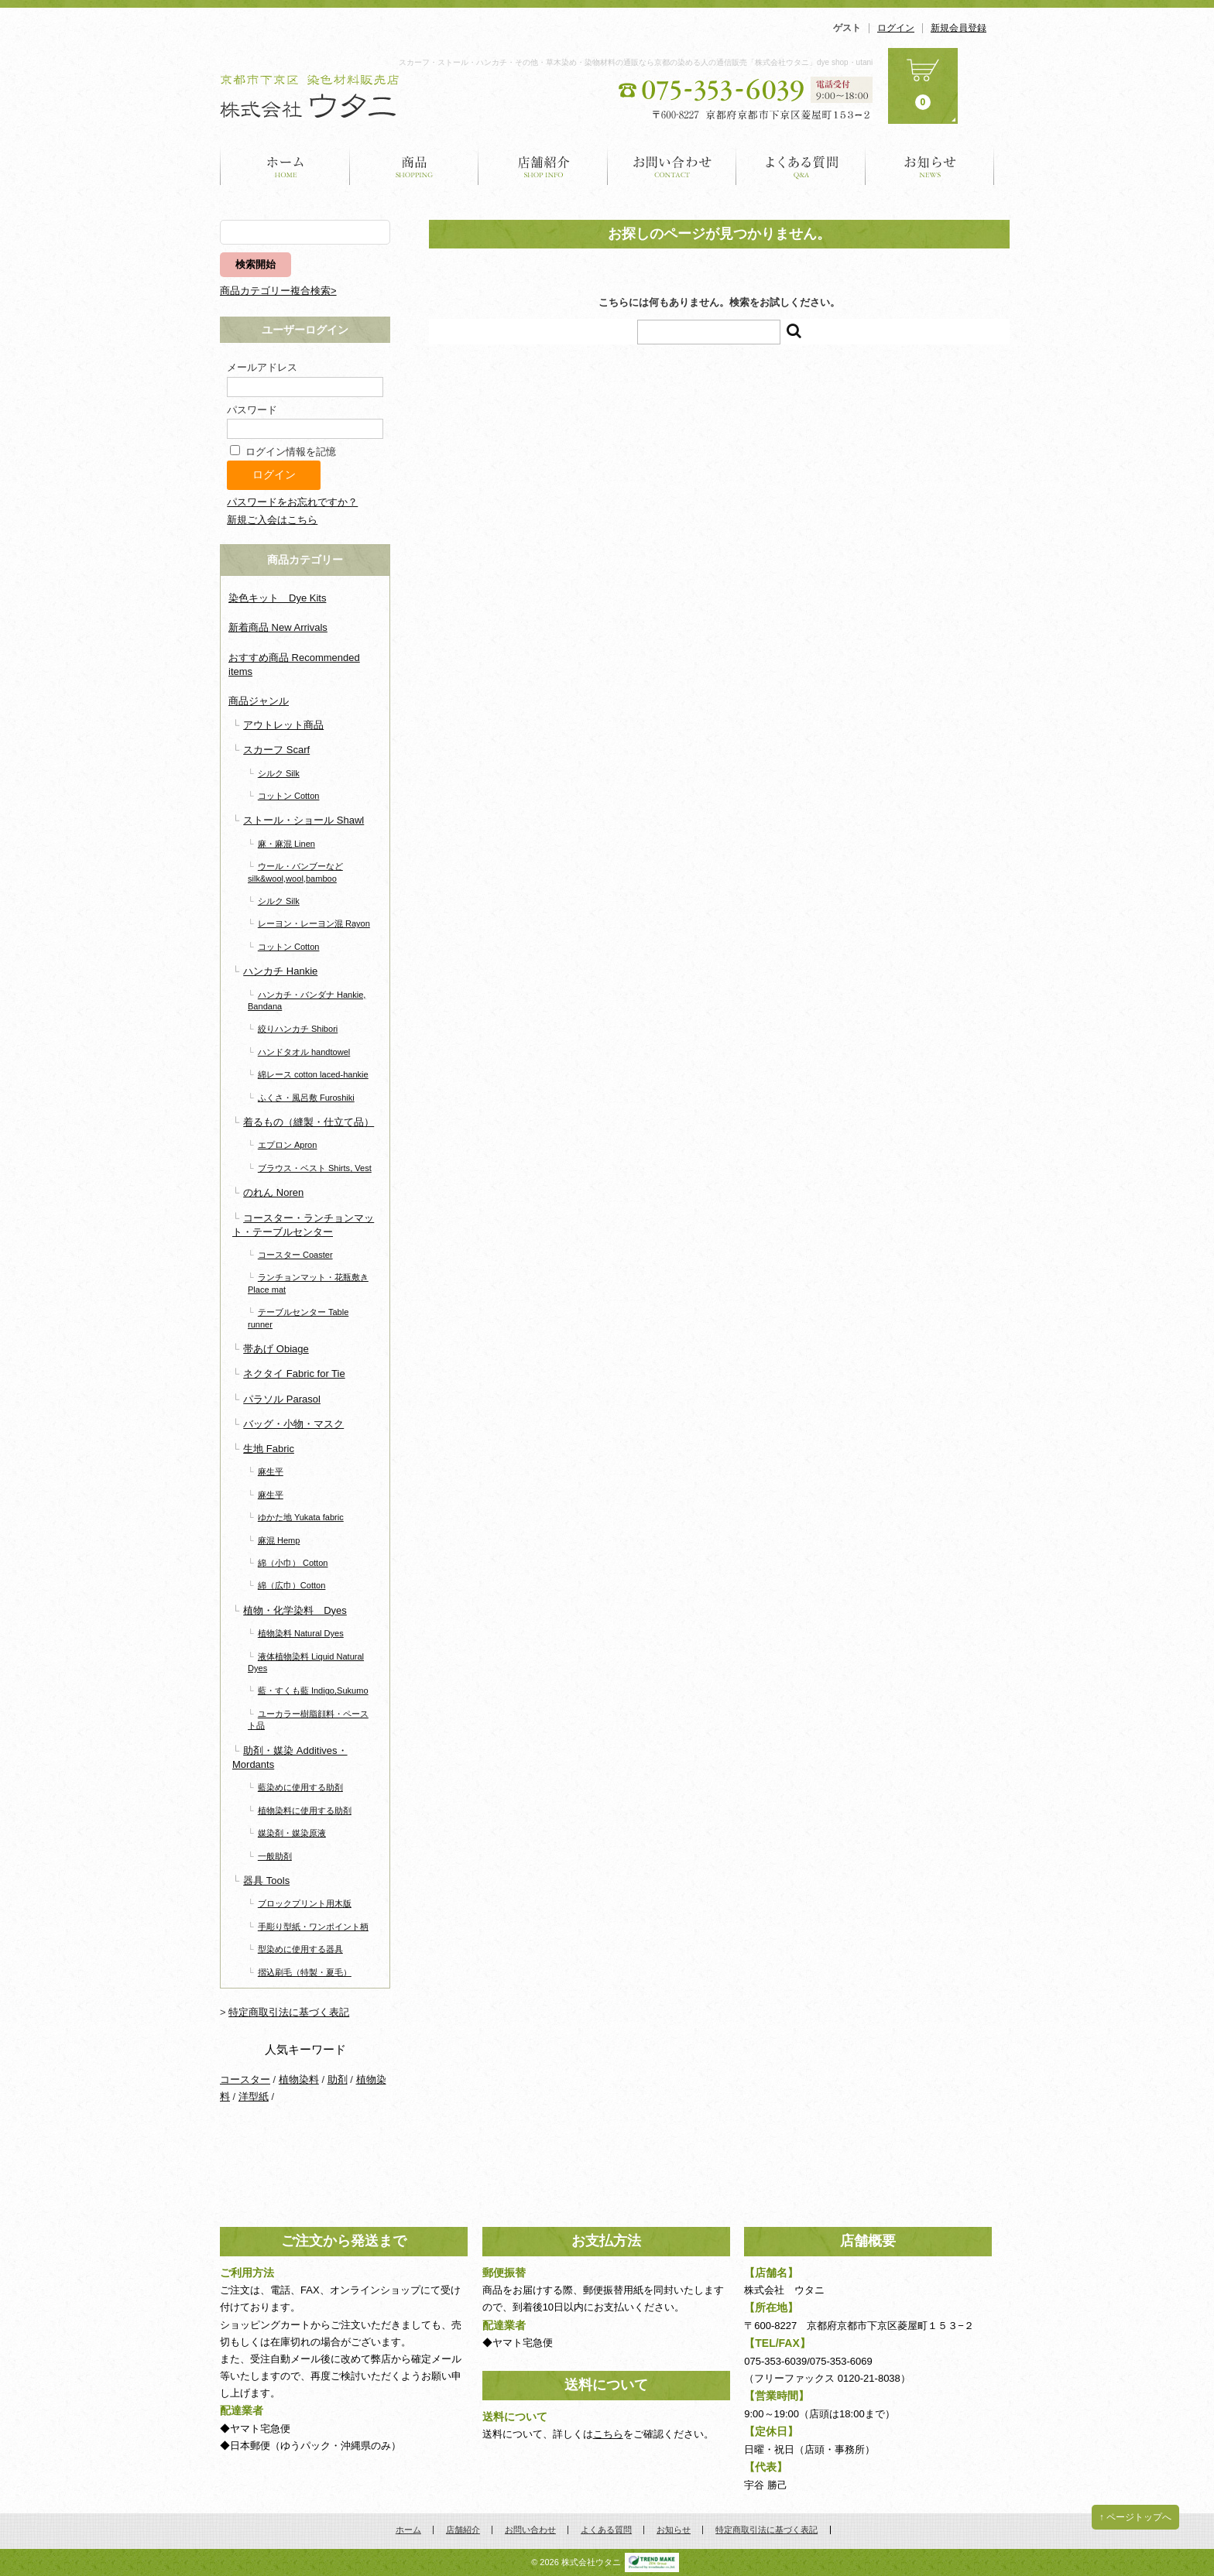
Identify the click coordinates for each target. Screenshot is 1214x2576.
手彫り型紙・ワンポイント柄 (313, 1926)
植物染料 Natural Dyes (301, 1633)
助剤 (338, 2079)
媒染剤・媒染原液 (292, 1833)
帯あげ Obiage (276, 1349)
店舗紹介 (543, 165)
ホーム (285, 165)
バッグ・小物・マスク (293, 1424)
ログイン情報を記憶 (283, 451)
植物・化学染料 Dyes (295, 1610)
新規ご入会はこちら (272, 520)
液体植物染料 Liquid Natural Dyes (306, 1662)
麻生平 (270, 1471)
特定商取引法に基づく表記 (288, 2012)
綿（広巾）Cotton (292, 1585)
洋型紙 (253, 2096)
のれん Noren (273, 1192)
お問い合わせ (672, 165)
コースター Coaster (295, 1254)
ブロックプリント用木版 (305, 1903)
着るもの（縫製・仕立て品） (308, 1122)
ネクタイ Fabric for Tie (294, 1373)
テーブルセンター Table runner (298, 1317)
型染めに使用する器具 (300, 1949)
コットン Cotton (289, 795)
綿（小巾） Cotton (293, 1562)
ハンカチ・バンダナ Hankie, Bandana (306, 1000)
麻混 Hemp (279, 1540)
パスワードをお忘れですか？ (292, 502)
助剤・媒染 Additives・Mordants (290, 1757)
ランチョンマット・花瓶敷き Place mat (308, 1283)
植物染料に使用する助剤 (305, 1810)
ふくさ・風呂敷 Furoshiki (306, 1097)
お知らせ (930, 165)
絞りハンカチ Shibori (298, 1028)
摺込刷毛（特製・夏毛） (305, 1972)
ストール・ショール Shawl (303, 820)
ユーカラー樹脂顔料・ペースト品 (308, 1719)
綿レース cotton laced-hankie (313, 1074)
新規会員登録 (958, 28)
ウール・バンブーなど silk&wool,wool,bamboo (295, 872)
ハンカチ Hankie (280, 971)
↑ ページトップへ (1135, 2517)
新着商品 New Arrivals (278, 627)
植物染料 (299, 2079)
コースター (245, 2079)
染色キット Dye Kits (277, 598)
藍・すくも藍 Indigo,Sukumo (313, 1690)
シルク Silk (279, 773)
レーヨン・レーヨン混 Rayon (314, 923)
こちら (608, 2434)
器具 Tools (266, 1880)
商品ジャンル (258, 701)
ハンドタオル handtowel (304, 1052)
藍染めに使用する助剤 (300, 1787)
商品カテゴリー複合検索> (278, 290)
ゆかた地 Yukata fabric (301, 1517)
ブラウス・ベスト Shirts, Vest (315, 1168)
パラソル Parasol (282, 1399)
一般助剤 (275, 1856)
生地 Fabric (268, 1448)
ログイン (895, 28)
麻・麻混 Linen (286, 843)
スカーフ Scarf (276, 749)
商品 (414, 165)
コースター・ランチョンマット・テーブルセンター (303, 1225)
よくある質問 (801, 165)
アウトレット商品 (283, 725)
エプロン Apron (287, 1144)
